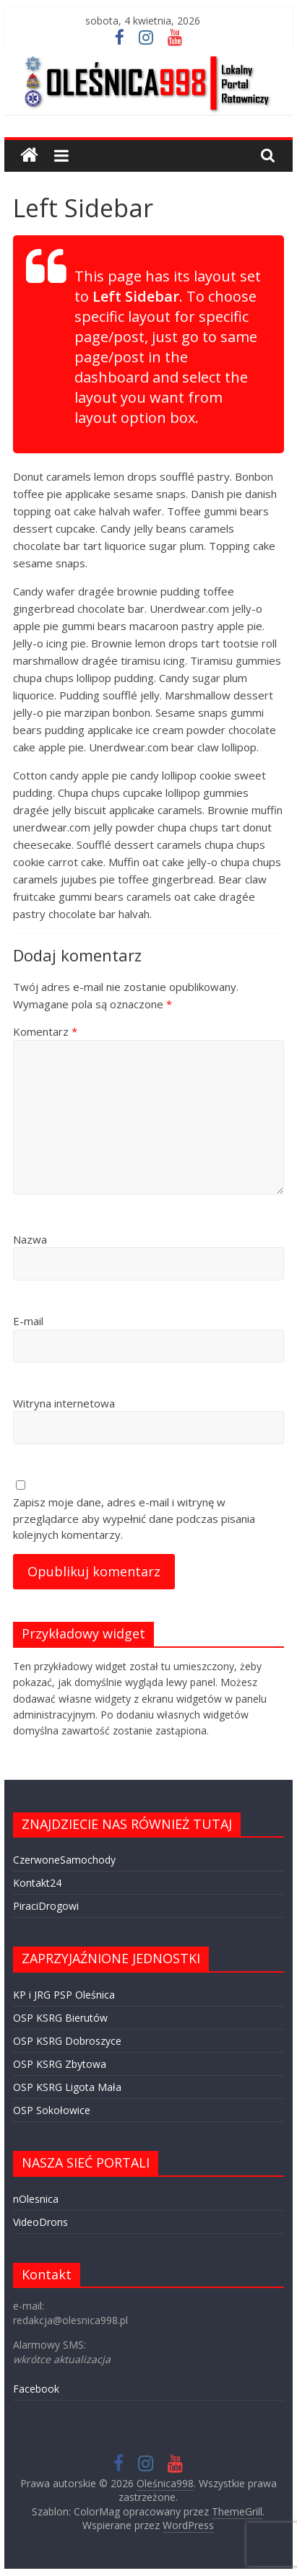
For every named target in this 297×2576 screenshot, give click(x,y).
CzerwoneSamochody (64, 1859)
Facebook (36, 2389)
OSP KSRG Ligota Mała (67, 2087)
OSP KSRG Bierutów (60, 2018)
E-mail (28, 1321)
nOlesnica (36, 2199)
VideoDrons (40, 2222)
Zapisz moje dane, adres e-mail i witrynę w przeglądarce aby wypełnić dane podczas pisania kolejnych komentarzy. (134, 1518)
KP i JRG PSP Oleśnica (64, 1994)
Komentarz (45, 1031)
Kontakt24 (37, 1883)
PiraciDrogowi (46, 1906)
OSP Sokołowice (51, 2110)
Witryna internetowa (64, 1403)
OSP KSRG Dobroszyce (67, 2041)
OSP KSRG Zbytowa (59, 2064)
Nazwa (30, 1239)
